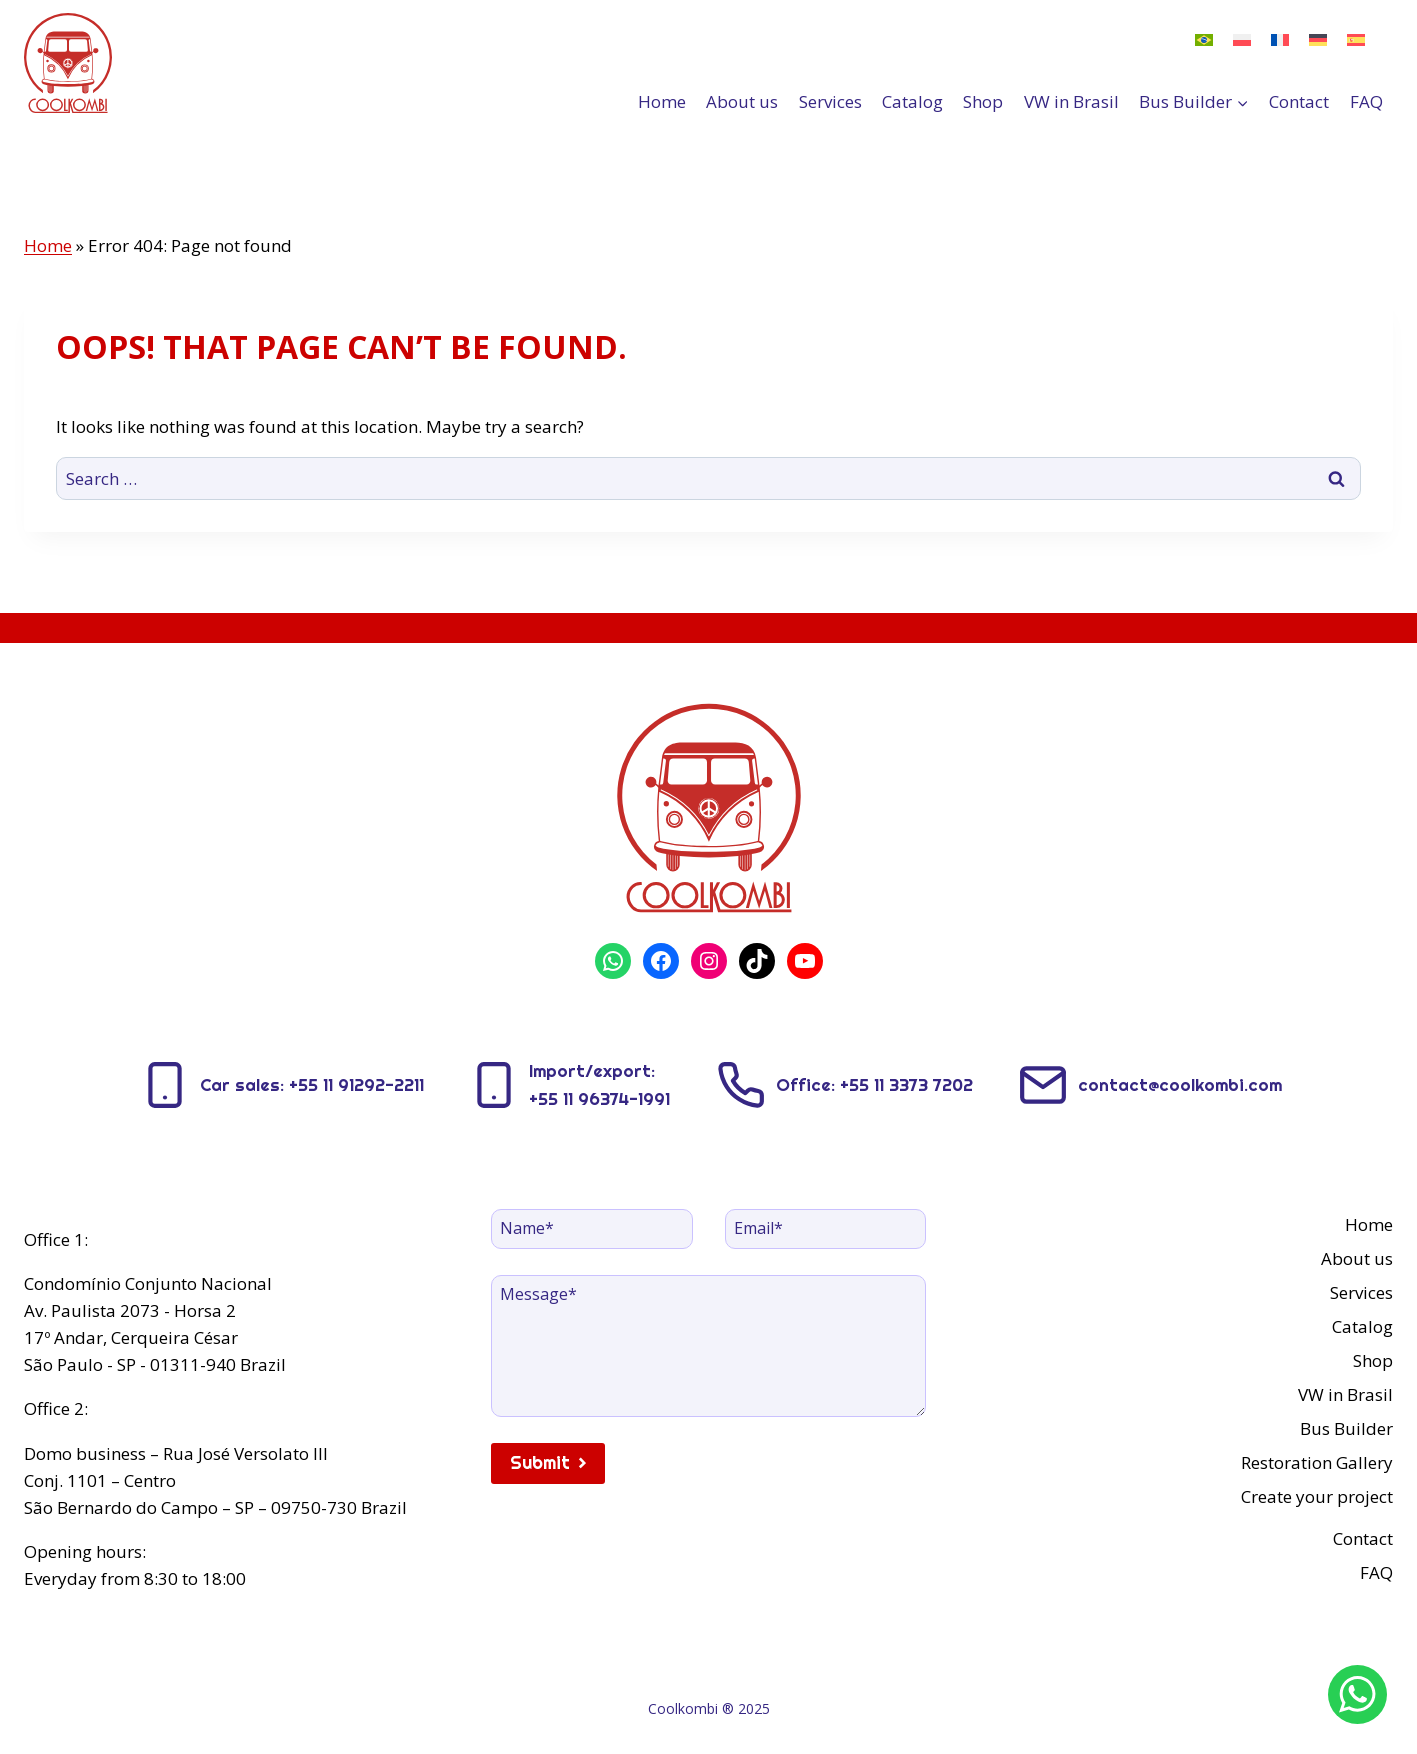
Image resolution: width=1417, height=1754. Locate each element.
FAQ (1366, 101)
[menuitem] (1204, 39)
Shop (983, 101)
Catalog (912, 101)
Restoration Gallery (1317, 1462)
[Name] (592, 1229)
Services (830, 101)
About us (742, 101)
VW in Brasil (1071, 101)
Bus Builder (1346, 1428)
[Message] (708, 1346)
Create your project (1317, 1496)
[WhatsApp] (1358, 1695)
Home (662, 101)
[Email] (826, 1229)
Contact (1299, 101)
